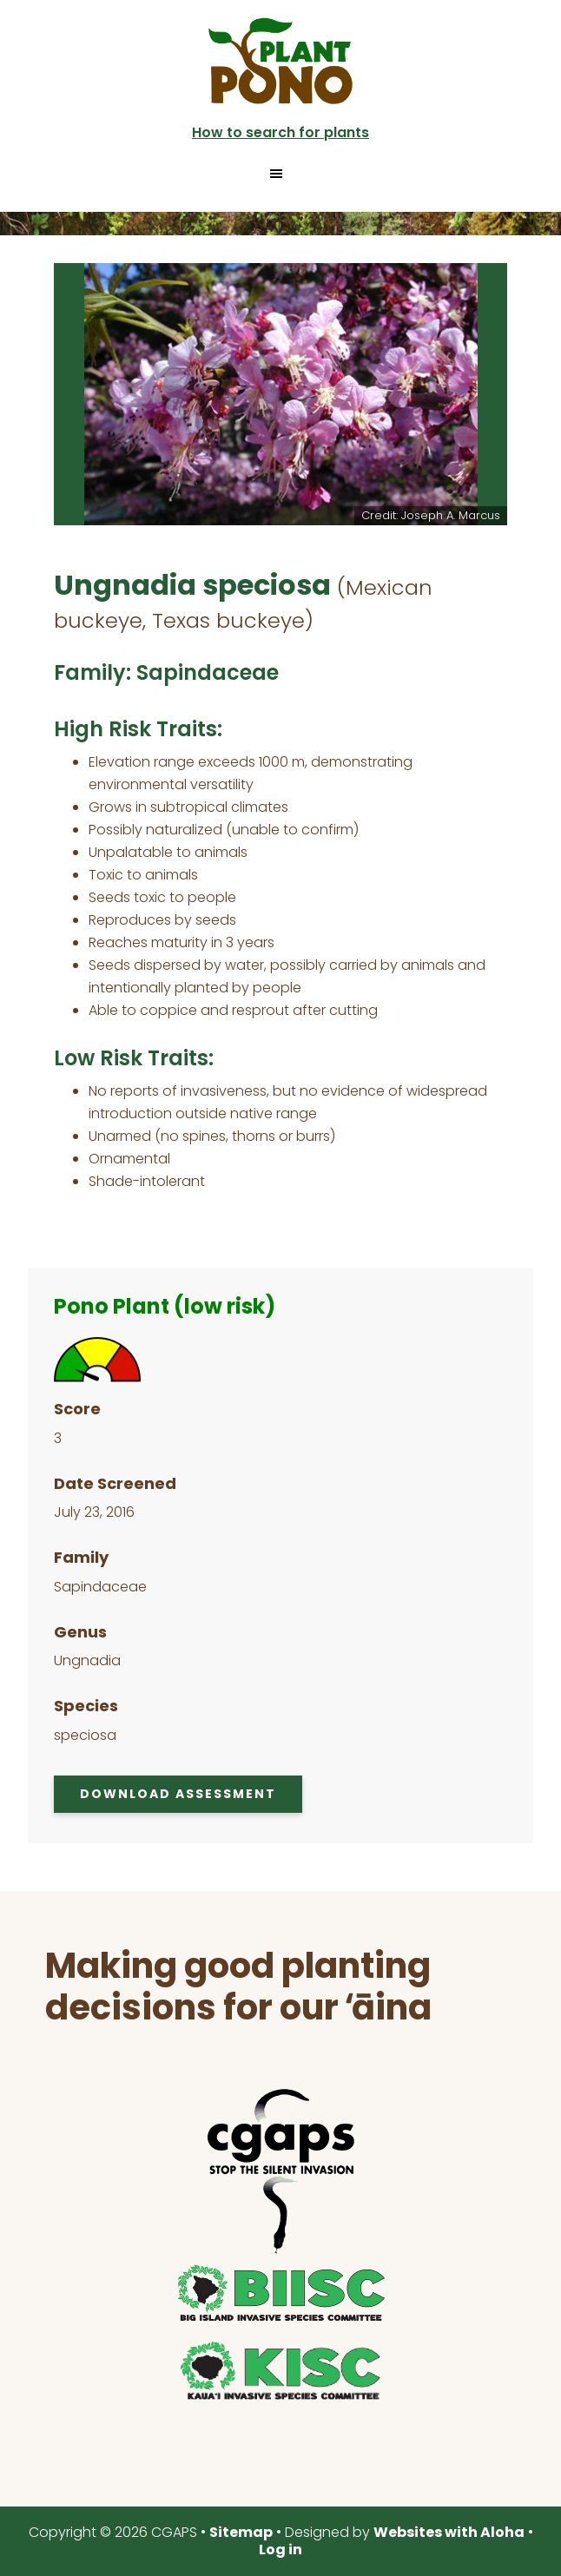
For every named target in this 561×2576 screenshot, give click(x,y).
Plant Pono (280, 60)
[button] (280, 173)
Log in (280, 2550)
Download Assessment (178, 1793)
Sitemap (241, 2532)
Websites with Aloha (449, 2532)
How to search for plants (280, 132)
